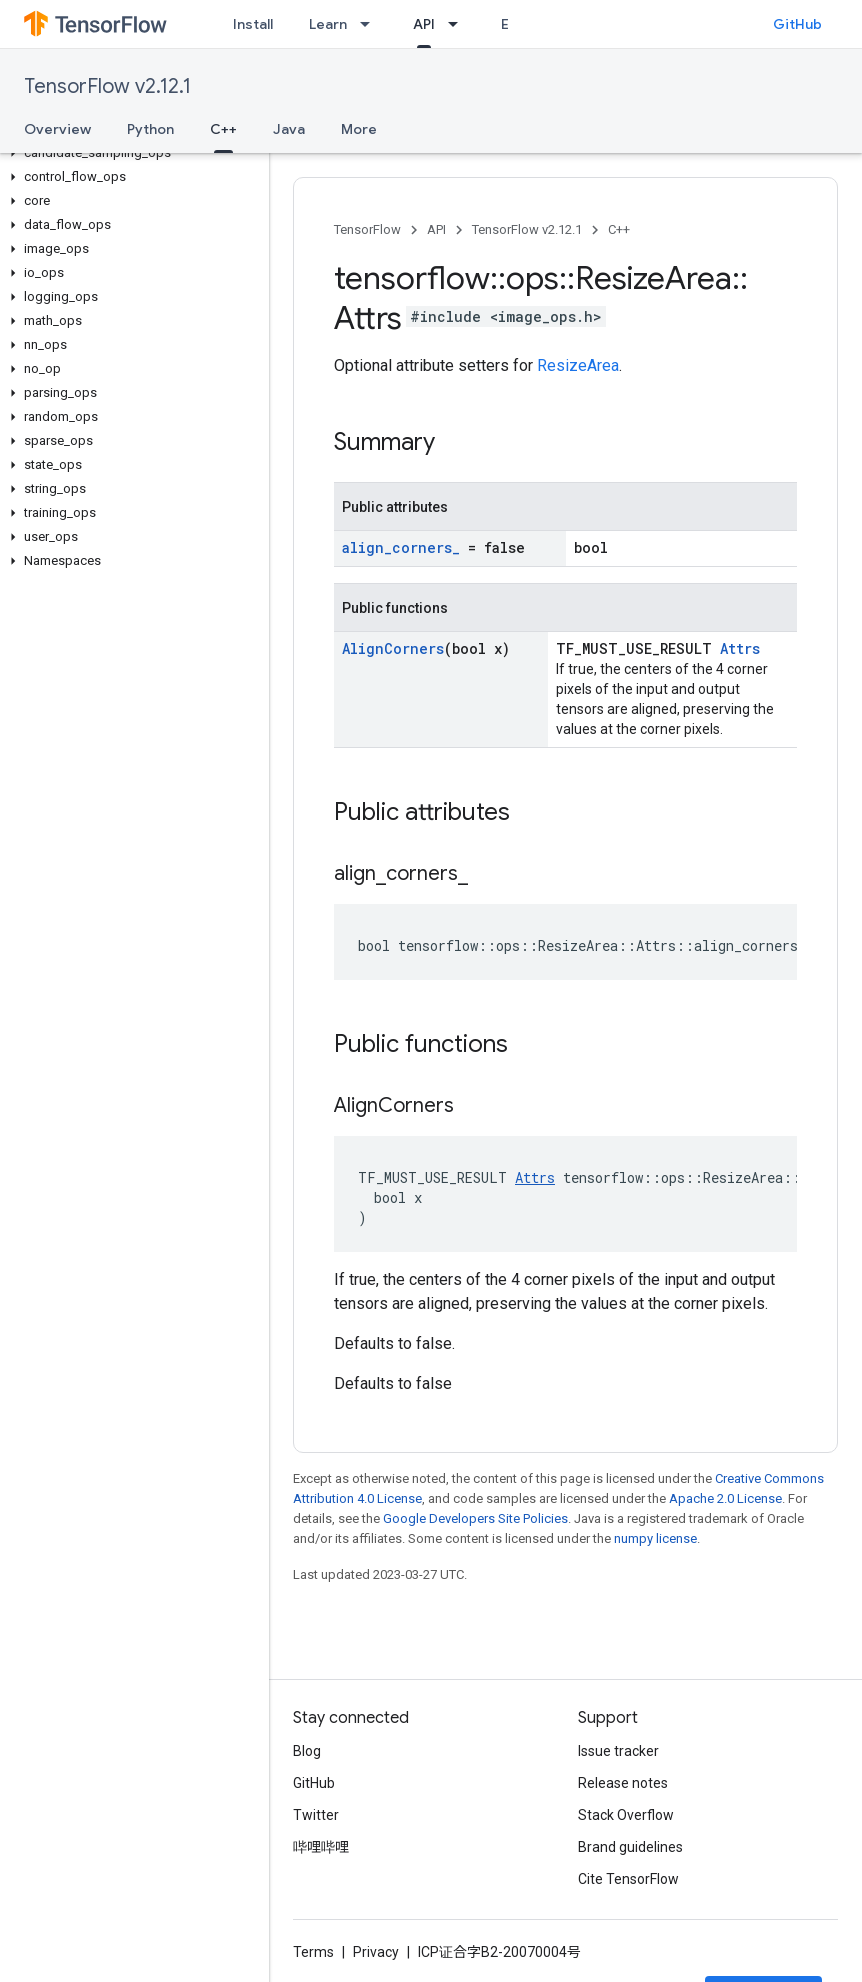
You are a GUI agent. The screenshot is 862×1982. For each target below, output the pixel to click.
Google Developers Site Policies (475, 1518)
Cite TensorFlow (628, 1879)
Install (253, 24)
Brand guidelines (630, 1847)
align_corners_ (401, 547)
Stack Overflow (626, 1815)
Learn (328, 24)
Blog (307, 1751)
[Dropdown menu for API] (459, 24)
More (359, 129)
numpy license (655, 1538)
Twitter (316, 1815)
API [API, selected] (424, 24)
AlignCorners (393, 648)
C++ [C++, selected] (223, 129)
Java (289, 129)
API (436, 229)
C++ (619, 229)
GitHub (797, 24)
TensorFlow (367, 229)
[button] (130, 153)
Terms (313, 1952)
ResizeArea (578, 365)
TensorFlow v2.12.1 (107, 86)
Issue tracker (618, 1751)
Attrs (740, 648)
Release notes (623, 1783)
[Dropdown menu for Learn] (371, 24)
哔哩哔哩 (321, 1847)
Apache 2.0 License (725, 1498)
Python (150, 129)
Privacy (376, 1952)
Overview (57, 129)
